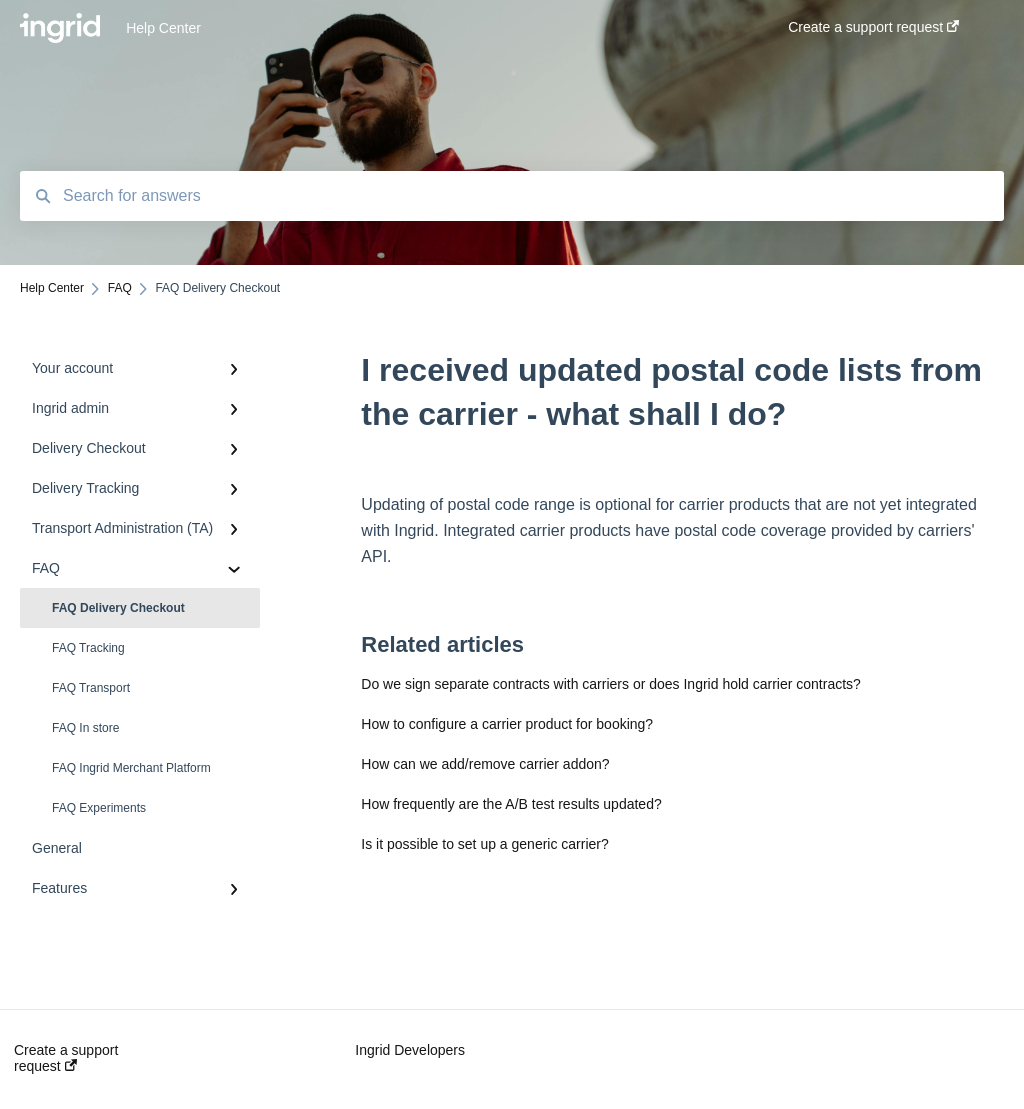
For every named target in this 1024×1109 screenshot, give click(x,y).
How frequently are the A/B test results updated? (511, 804)
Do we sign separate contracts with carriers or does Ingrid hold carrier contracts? (611, 684)
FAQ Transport (91, 688)
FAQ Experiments (99, 808)
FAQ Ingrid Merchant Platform (131, 768)
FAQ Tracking (88, 648)
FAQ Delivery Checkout (118, 608)
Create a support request (66, 1058)
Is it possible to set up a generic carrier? (484, 844)
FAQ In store (85, 728)
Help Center (163, 28)
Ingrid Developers (410, 1050)
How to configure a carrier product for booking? (507, 724)
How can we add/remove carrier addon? (485, 764)
